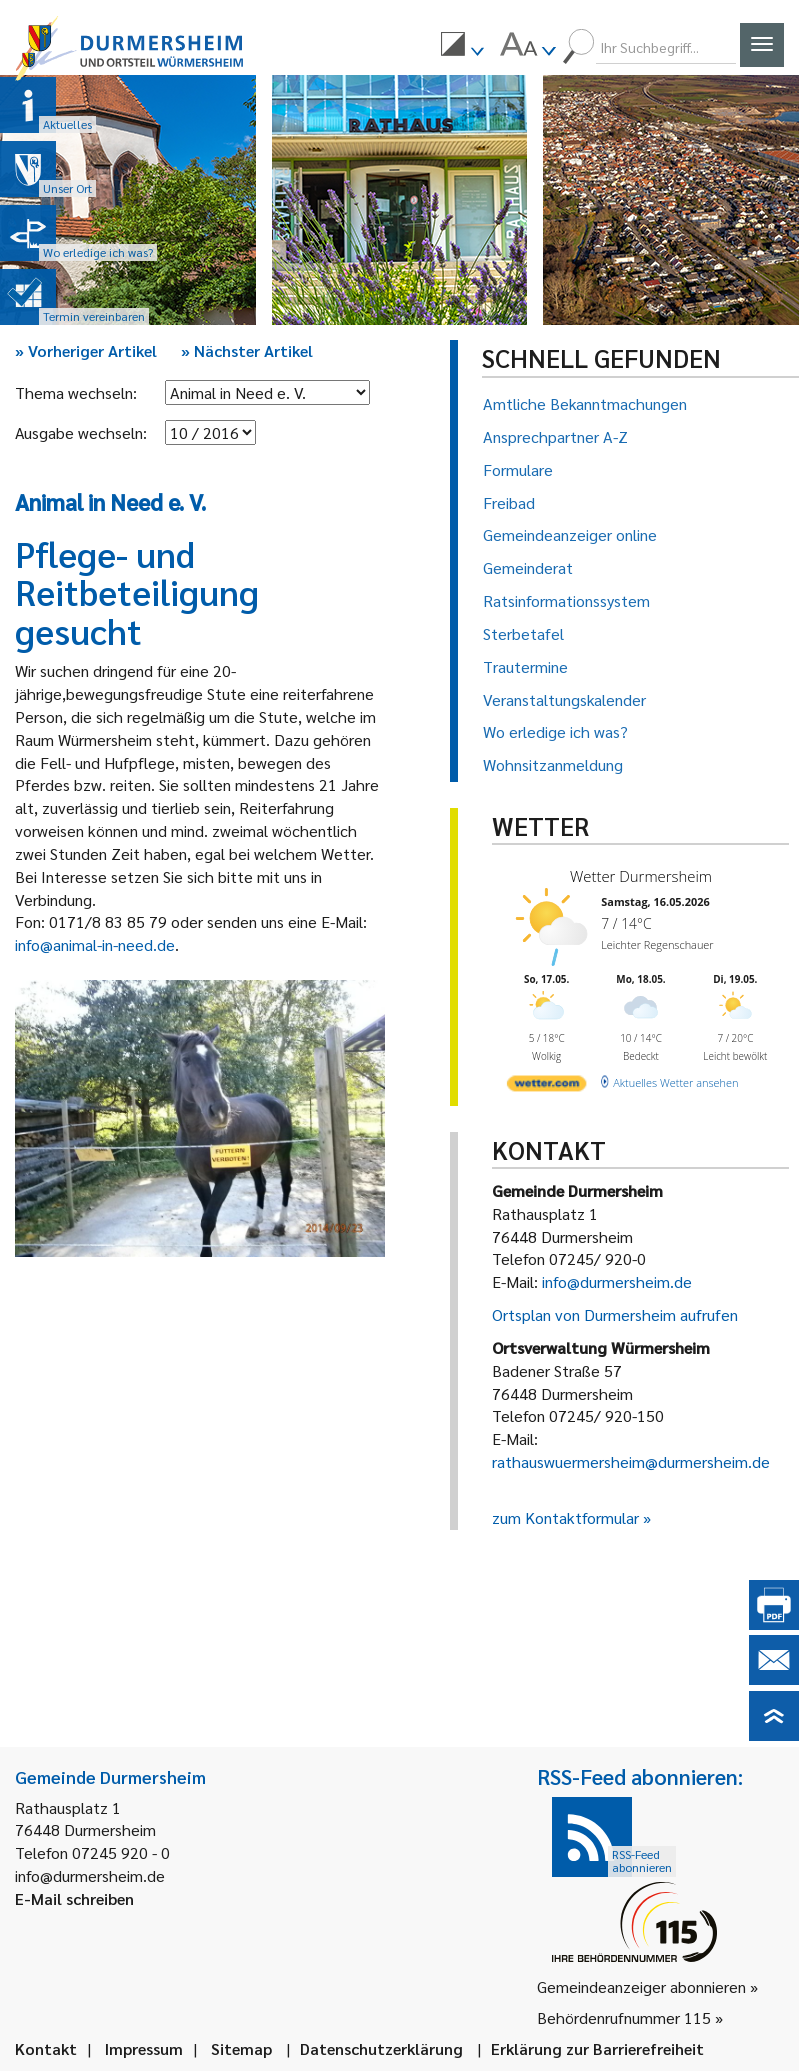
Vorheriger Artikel (86, 350)
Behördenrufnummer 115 (624, 2017)
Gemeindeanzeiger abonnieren (641, 1986)
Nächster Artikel (247, 350)
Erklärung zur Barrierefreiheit (597, 2048)
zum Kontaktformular (565, 1517)
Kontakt (46, 2048)
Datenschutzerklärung (381, 2048)
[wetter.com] (544, 1080)
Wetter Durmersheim (636, 875)
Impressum (144, 2048)
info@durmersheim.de (617, 1281)
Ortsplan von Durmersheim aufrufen (615, 1314)
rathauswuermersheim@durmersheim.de (631, 1461)
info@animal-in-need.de (95, 944)
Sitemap (241, 2048)
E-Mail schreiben (74, 1898)
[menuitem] (462, 47)
